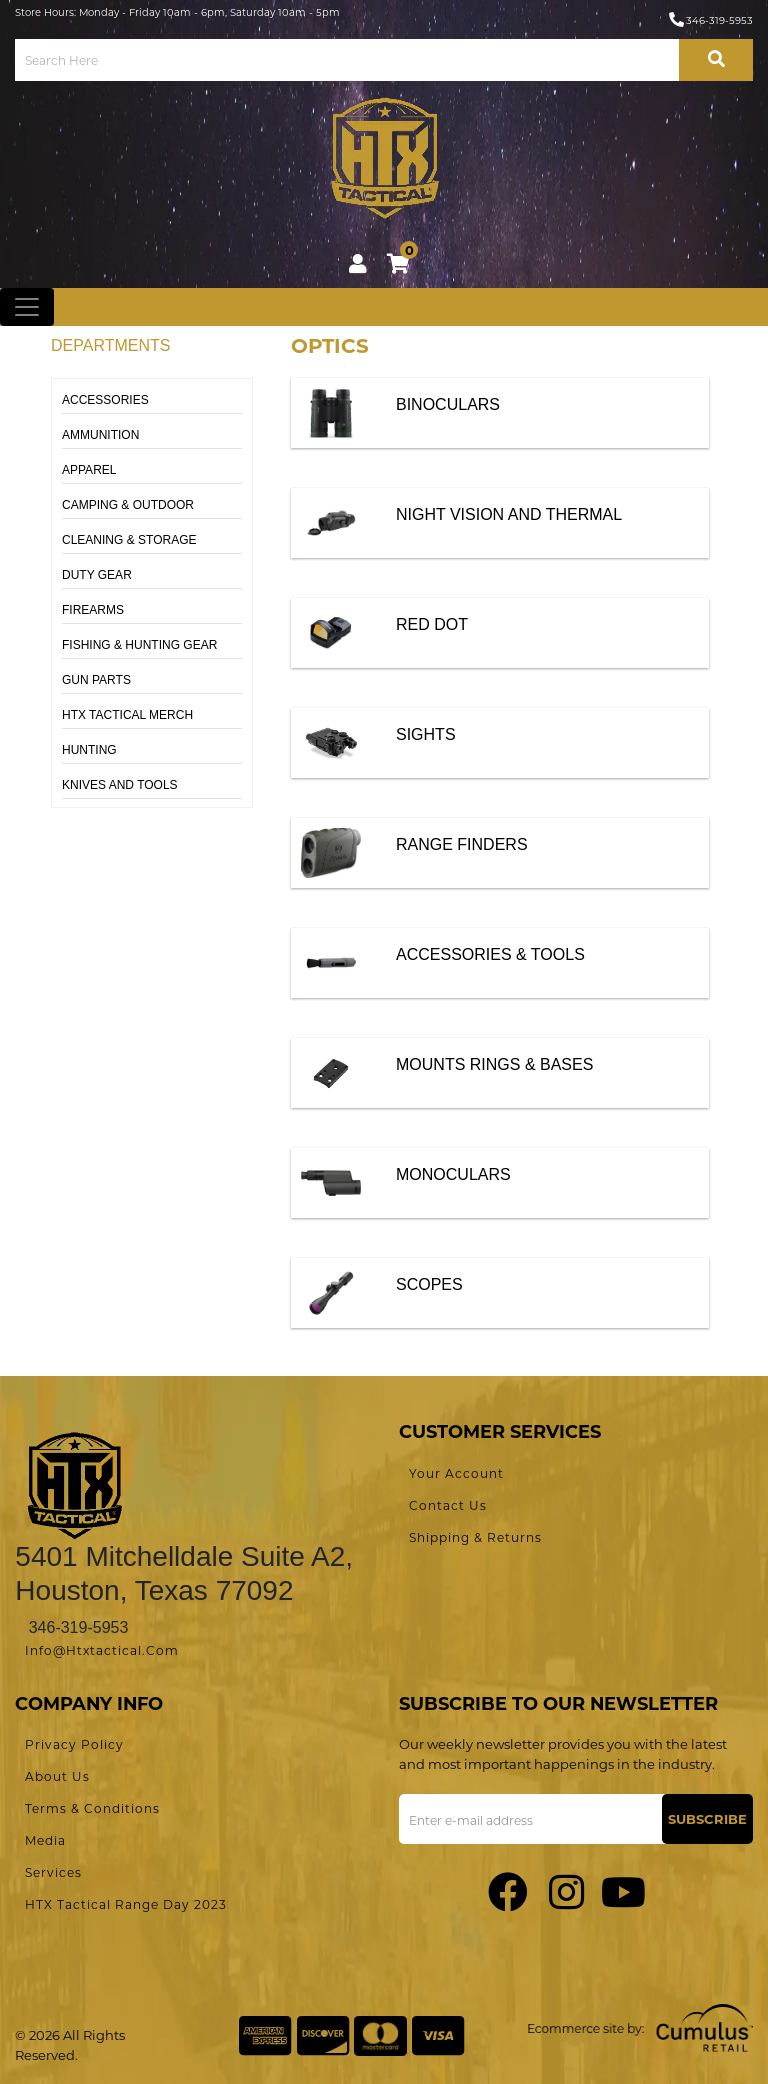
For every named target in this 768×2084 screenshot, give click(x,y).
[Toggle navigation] (27, 307)
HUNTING (89, 750)
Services (53, 1872)
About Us (57, 1776)
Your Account (456, 1473)
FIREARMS (93, 610)
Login (358, 264)
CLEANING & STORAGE (129, 540)
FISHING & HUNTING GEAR (139, 645)
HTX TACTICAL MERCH (127, 715)
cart (402, 260)
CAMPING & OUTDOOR (128, 505)
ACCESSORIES (105, 400)
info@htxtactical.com (102, 1650)
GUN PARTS (96, 680)
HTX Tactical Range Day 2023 (126, 1904)
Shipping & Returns (475, 1537)
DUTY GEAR (97, 575)
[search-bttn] (716, 60)
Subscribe (707, 1819)
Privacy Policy (74, 1744)
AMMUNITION (100, 435)
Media (45, 1840)
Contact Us (448, 1505)
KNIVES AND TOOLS (120, 785)
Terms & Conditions (92, 1808)
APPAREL (89, 470)
